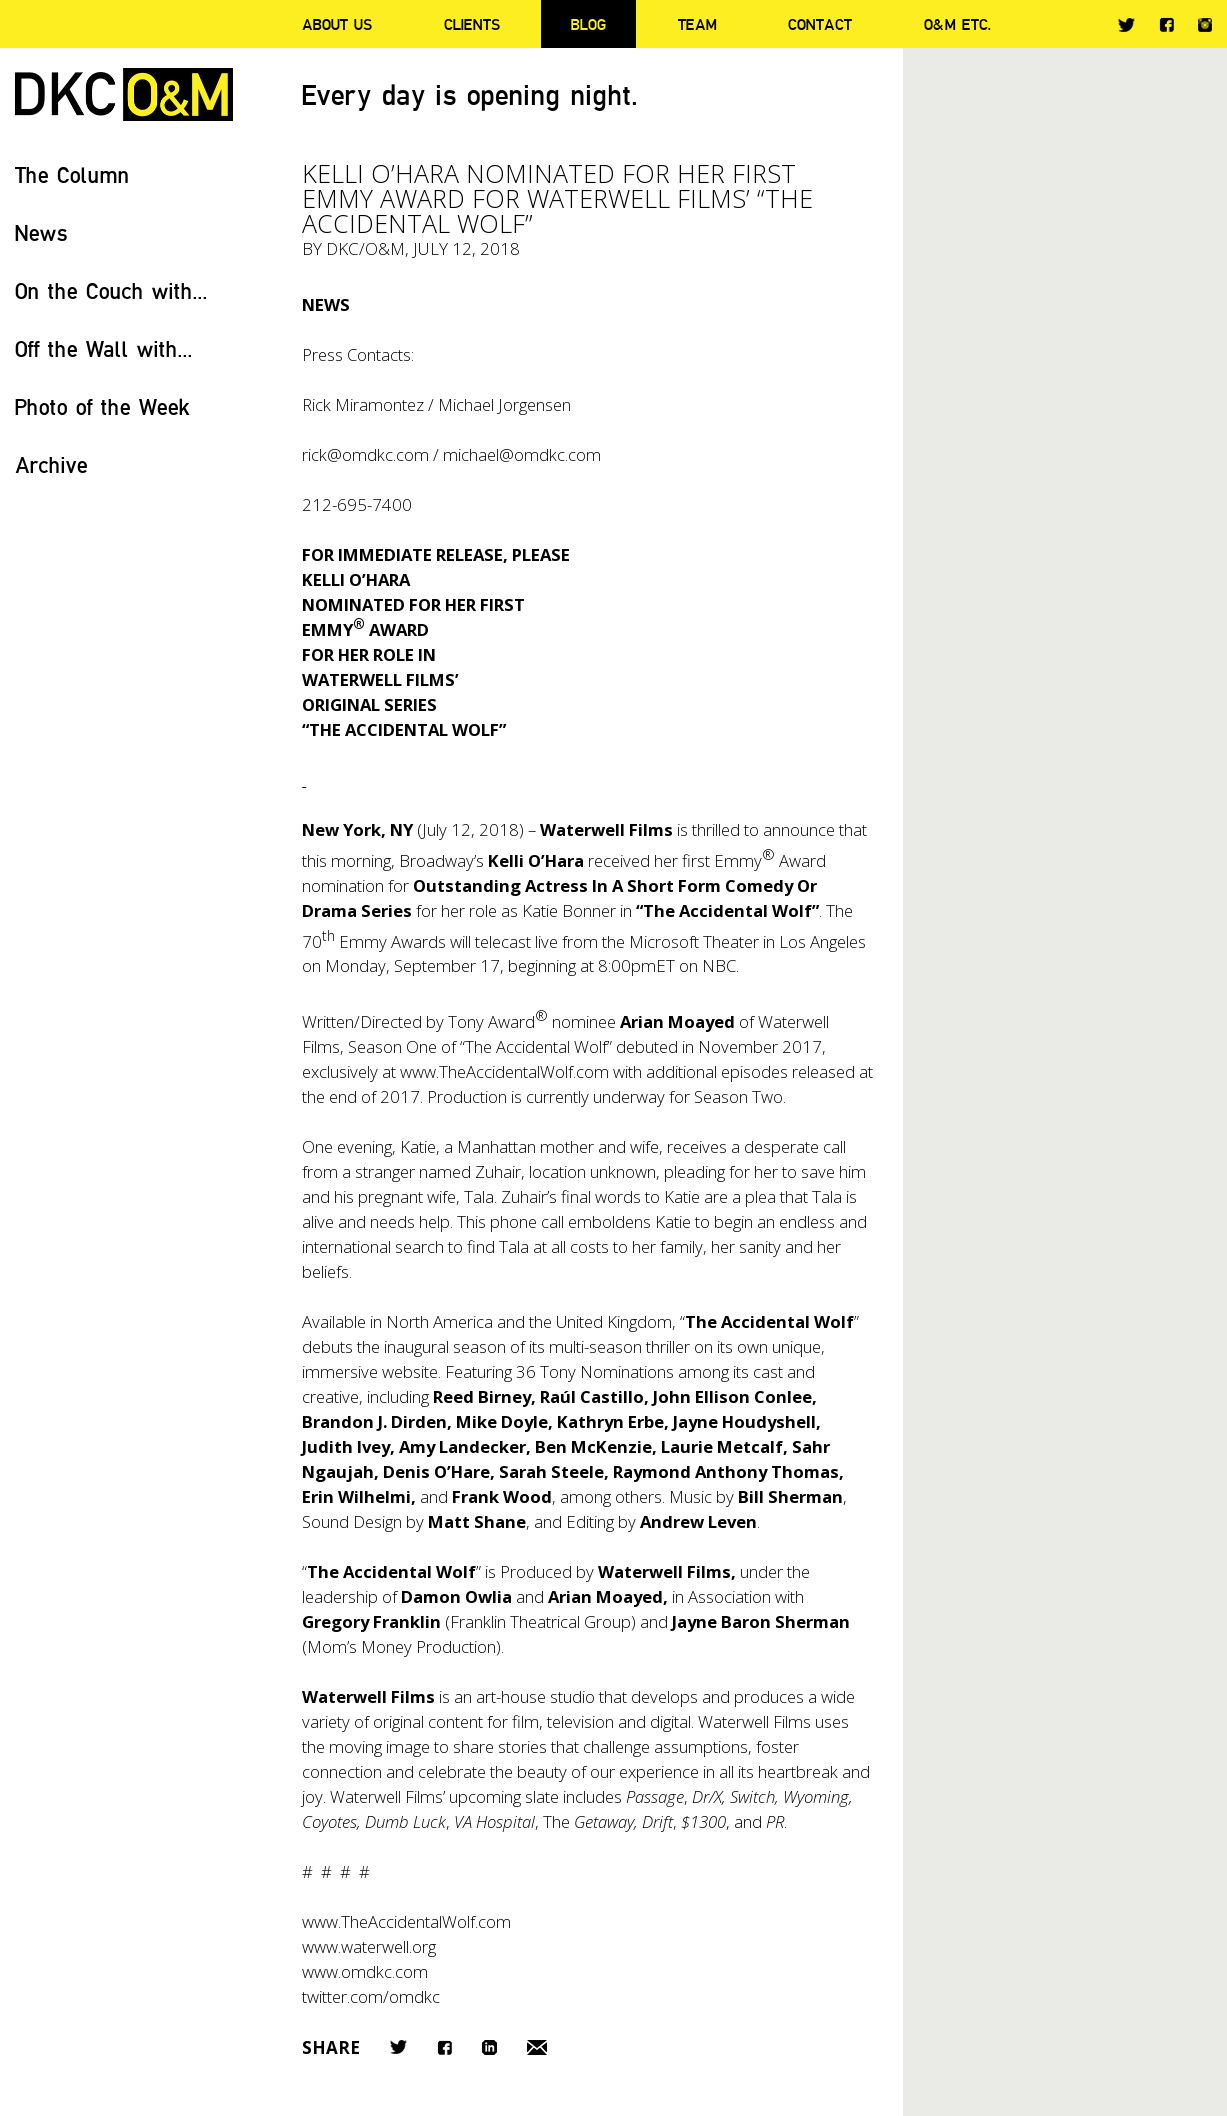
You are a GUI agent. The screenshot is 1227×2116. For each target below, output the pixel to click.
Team (697, 24)
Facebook (1166, 24)
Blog (588, 24)
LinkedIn (489, 2047)
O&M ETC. (958, 24)
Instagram (1205, 25)
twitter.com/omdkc (371, 1996)
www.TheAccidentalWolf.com (504, 1071)
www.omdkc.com (365, 1971)
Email (537, 2047)
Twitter (1126, 25)
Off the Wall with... (104, 348)
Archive (51, 464)
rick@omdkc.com (365, 454)
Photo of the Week (102, 406)
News (41, 232)
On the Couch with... (111, 290)
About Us (337, 24)
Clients (472, 24)
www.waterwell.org (369, 1946)
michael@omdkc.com (522, 454)
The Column (72, 174)
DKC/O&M (124, 94)
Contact (820, 24)
